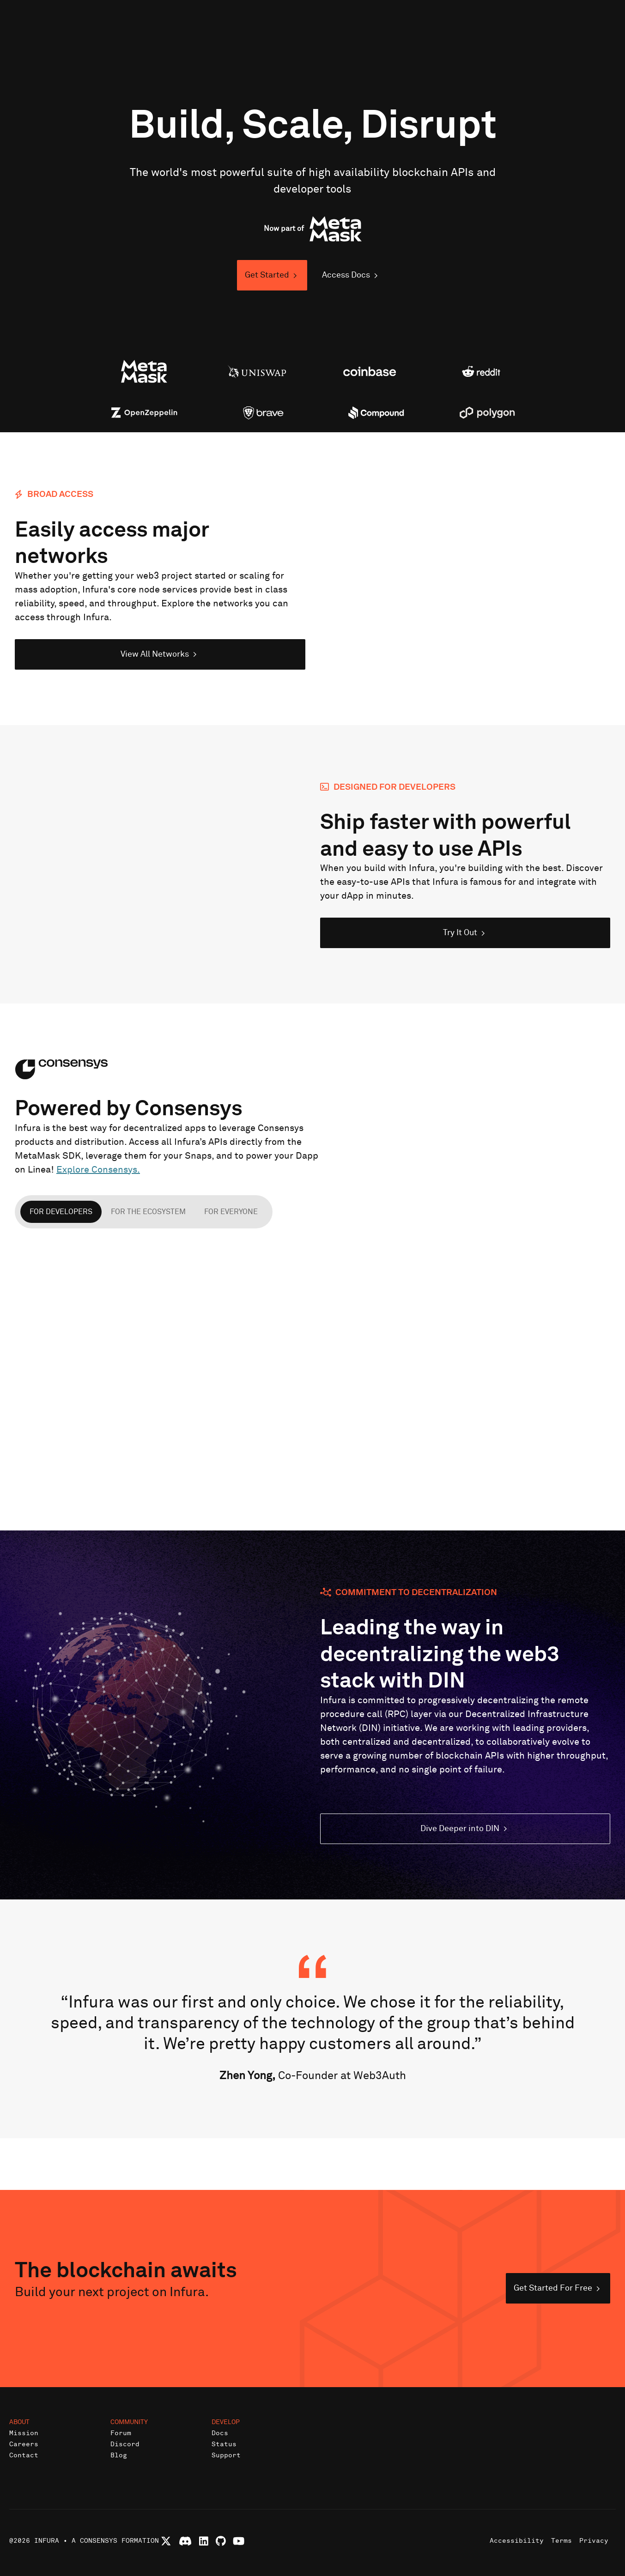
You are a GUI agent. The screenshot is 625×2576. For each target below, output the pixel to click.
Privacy (593, 2541)
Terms (561, 2541)
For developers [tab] (61, 1211)
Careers (23, 2444)
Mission (23, 2433)
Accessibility (517, 2541)
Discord (125, 2444)
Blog (118, 2455)
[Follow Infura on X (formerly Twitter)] (166, 2541)
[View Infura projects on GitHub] (221, 2541)
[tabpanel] (312, 1366)
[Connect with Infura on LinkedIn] (203, 2541)
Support (226, 2455)
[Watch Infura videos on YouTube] (238, 2541)
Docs (220, 2433)
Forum (120, 2433)
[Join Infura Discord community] (185, 2541)
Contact (23, 2455)
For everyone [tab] (231, 1211)
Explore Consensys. (98, 1169)
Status (224, 2444)
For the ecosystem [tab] (148, 1211)
